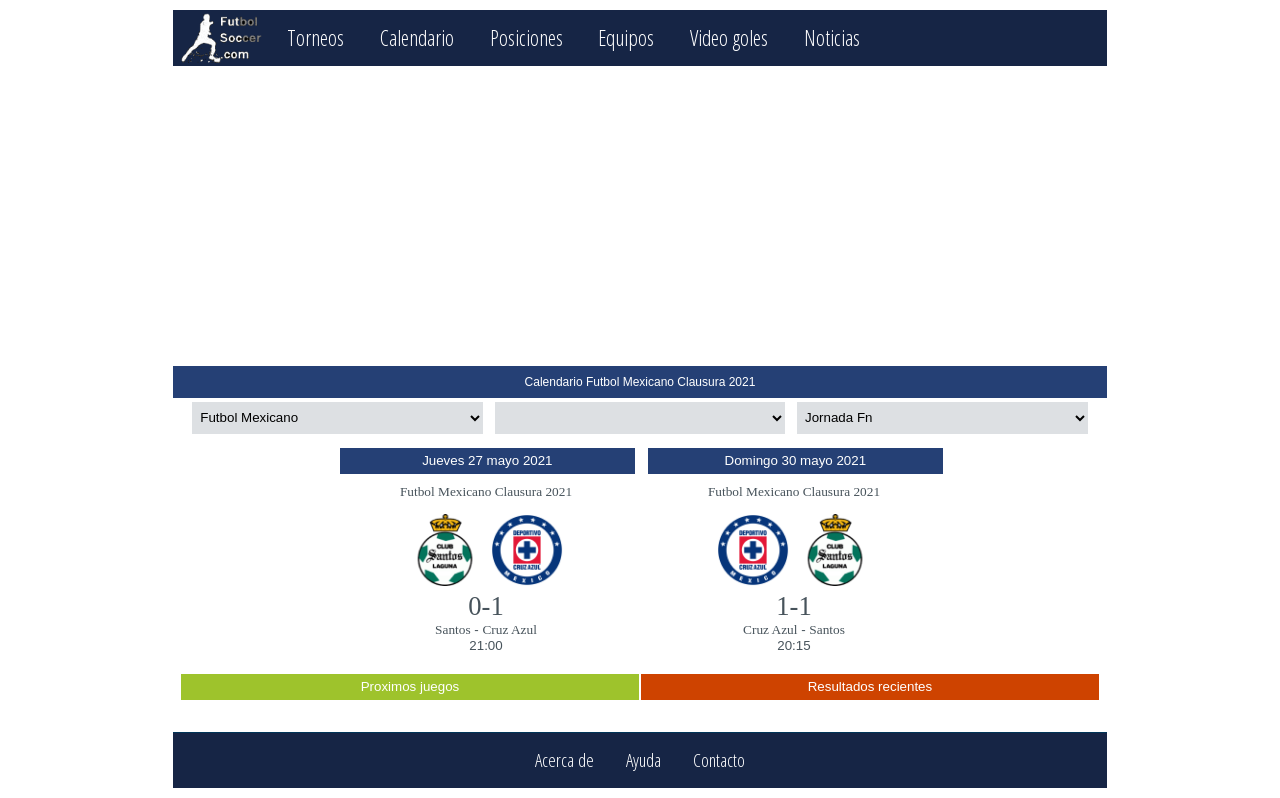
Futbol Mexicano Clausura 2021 (486, 491)
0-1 (486, 606)
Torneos (315, 37)
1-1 (794, 606)
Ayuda (643, 760)
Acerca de (564, 760)
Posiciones (526, 37)
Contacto (719, 760)
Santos (453, 629)
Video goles (729, 37)
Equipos (626, 37)
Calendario (417, 37)
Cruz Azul (509, 629)
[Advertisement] (639, 216)
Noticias (832, 37)
